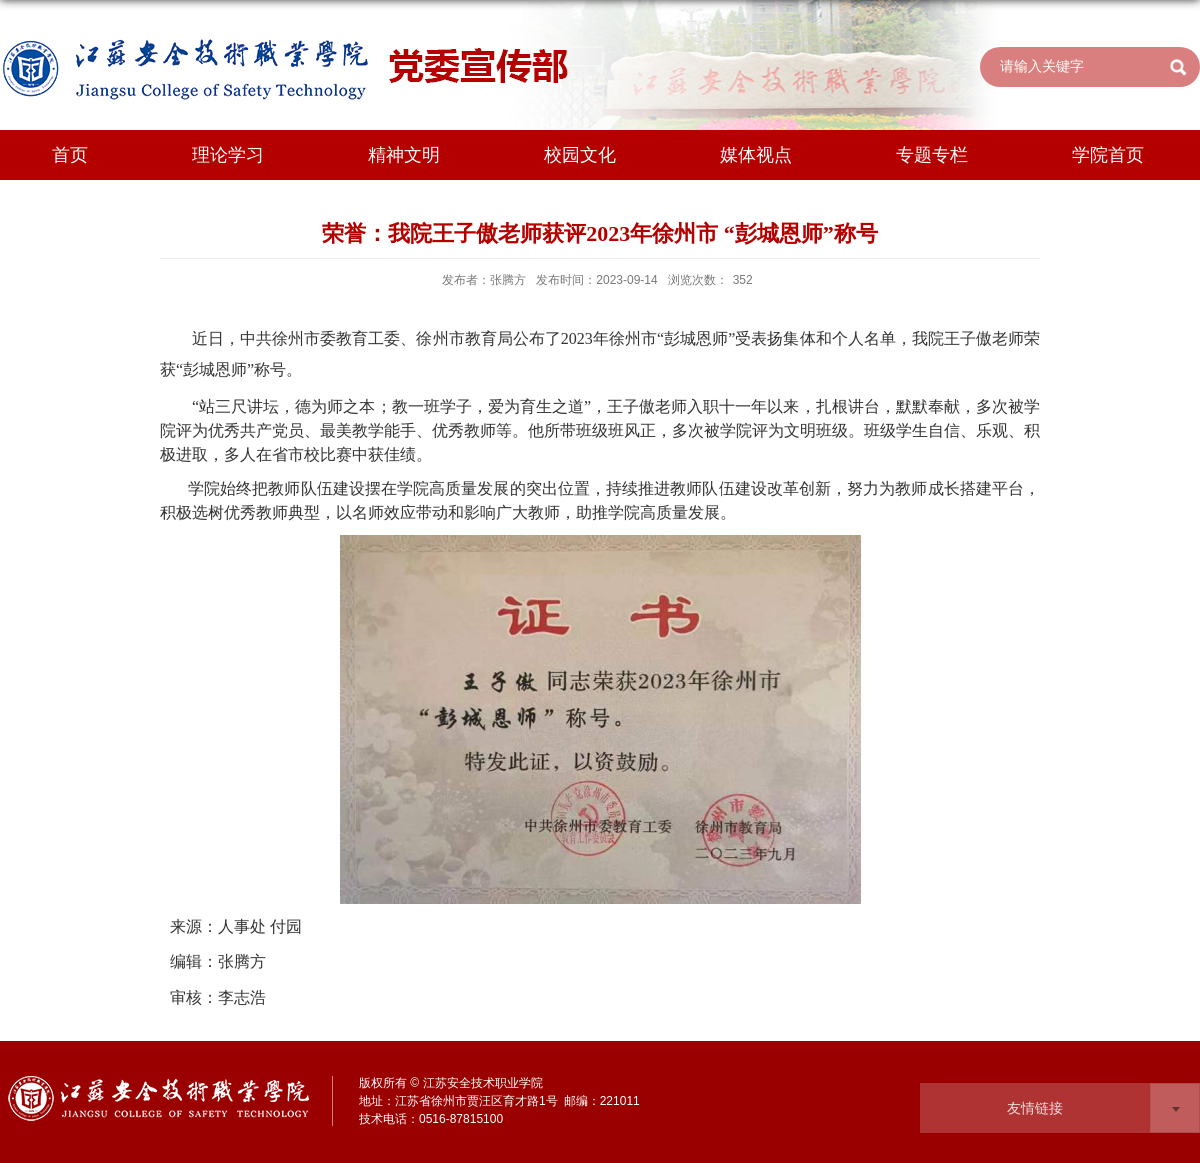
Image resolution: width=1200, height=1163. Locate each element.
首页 (70, 155)
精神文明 (404, 155)
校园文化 (580, 155)
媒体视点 (756, 155)
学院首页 (1108, 155)
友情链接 (1035, 1108)
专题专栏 (932, 155)
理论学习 (228, 155)
